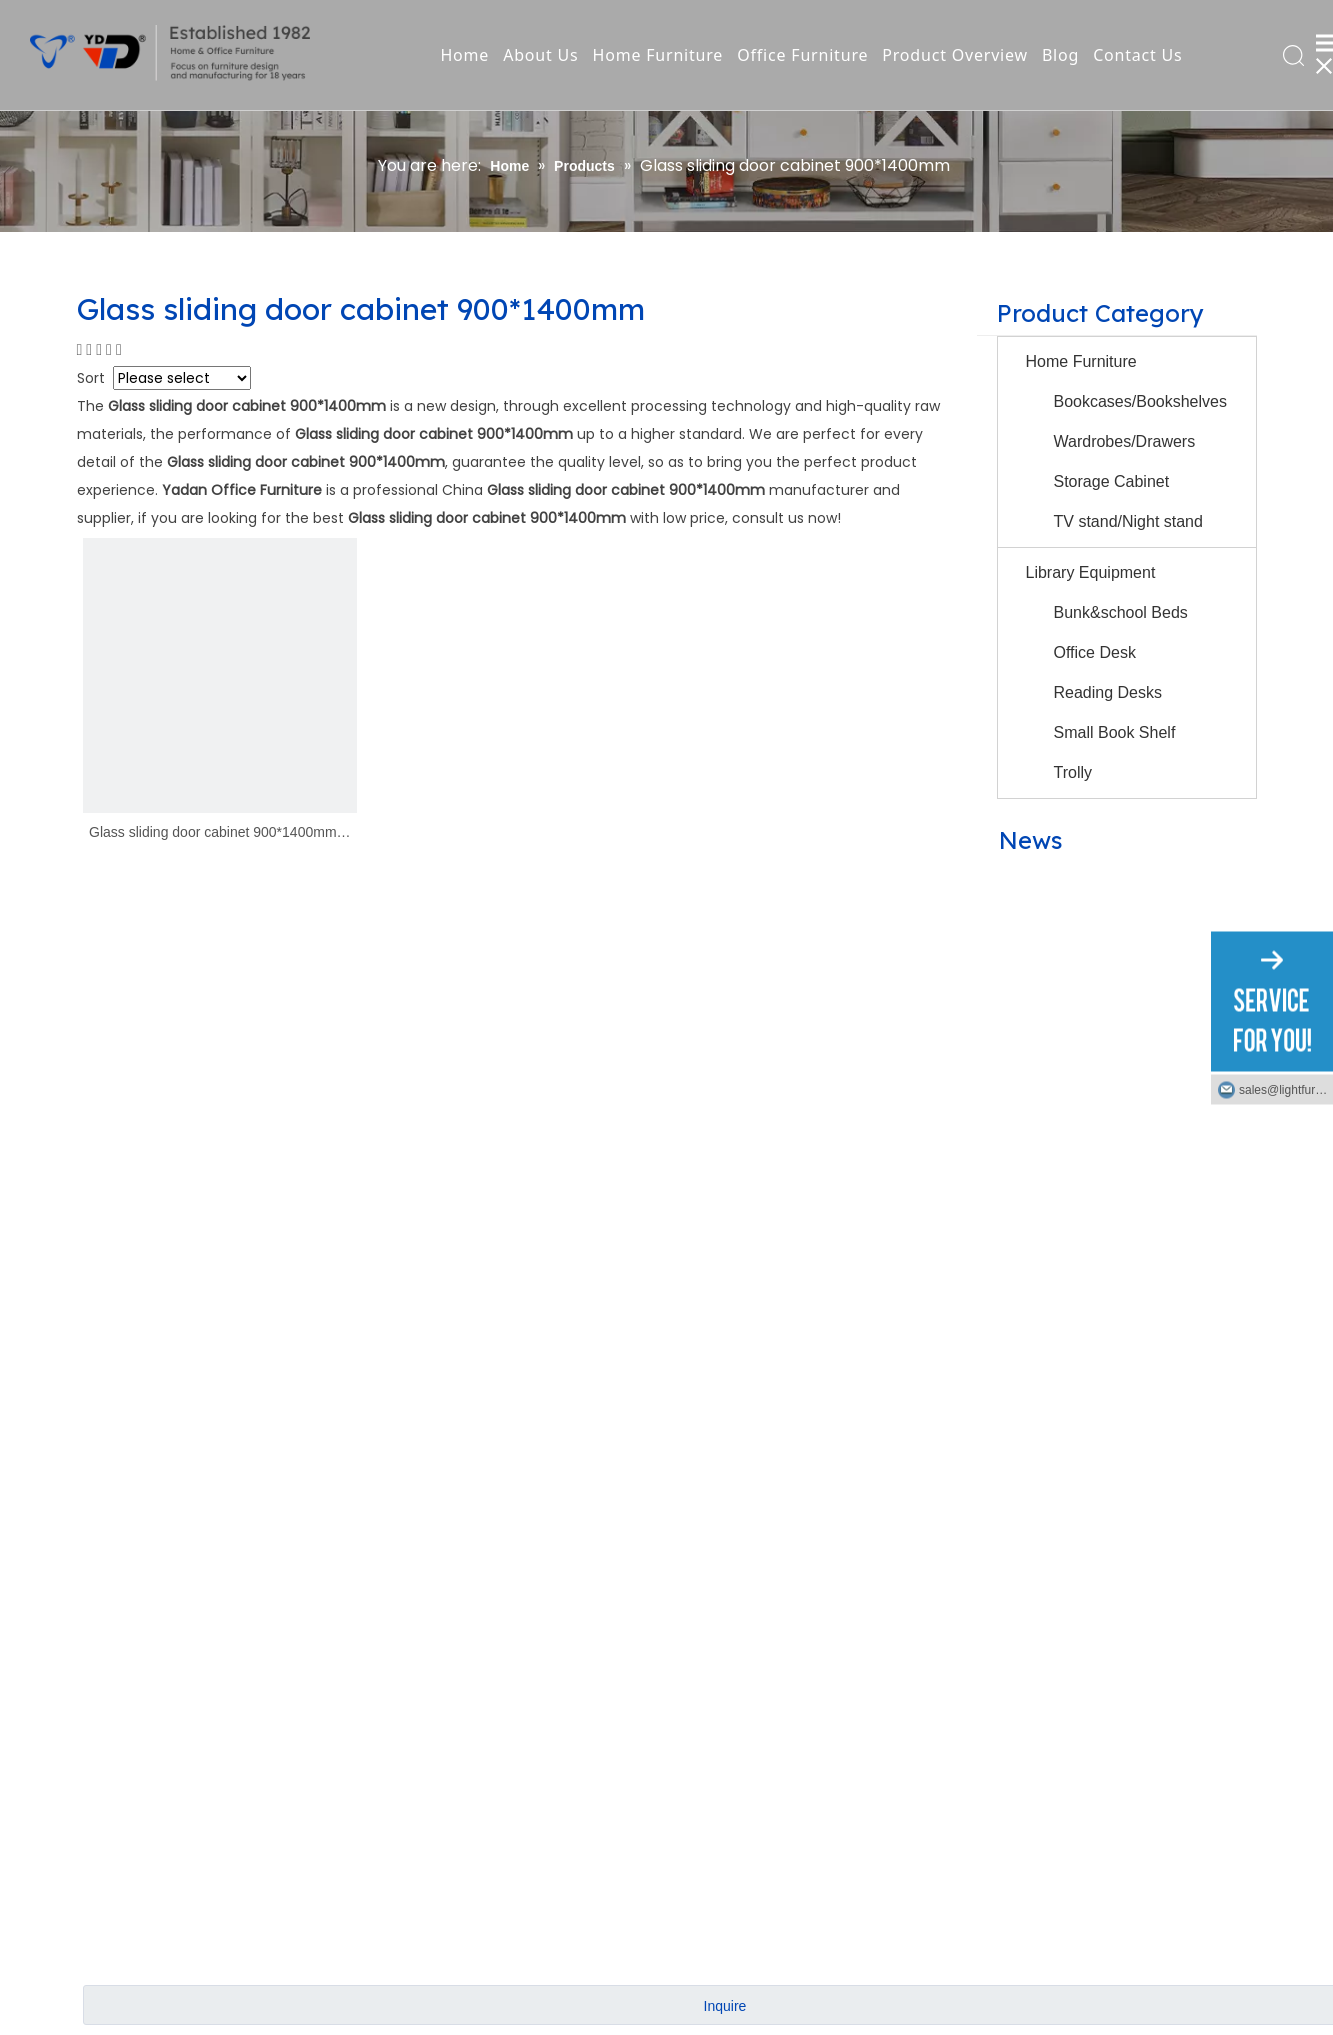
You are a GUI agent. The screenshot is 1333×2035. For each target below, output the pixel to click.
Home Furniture (658, 55)
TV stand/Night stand (1128, 521)
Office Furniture (802, 55)
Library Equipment (1091, 572)
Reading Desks (1108, 692)
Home (464, 55)
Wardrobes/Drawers (1125, 441)
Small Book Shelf (1115, 732)
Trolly (1073, 772)
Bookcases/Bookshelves (1140, 401)
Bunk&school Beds (1121, 612)
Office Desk (1095, 652)
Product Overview (955, 55)
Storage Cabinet (1112, 481)
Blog (1060, 55)
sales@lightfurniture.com (1286, 1089)
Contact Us (1137, 55)
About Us (540, 55)
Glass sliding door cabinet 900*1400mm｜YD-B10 (219, 833)
